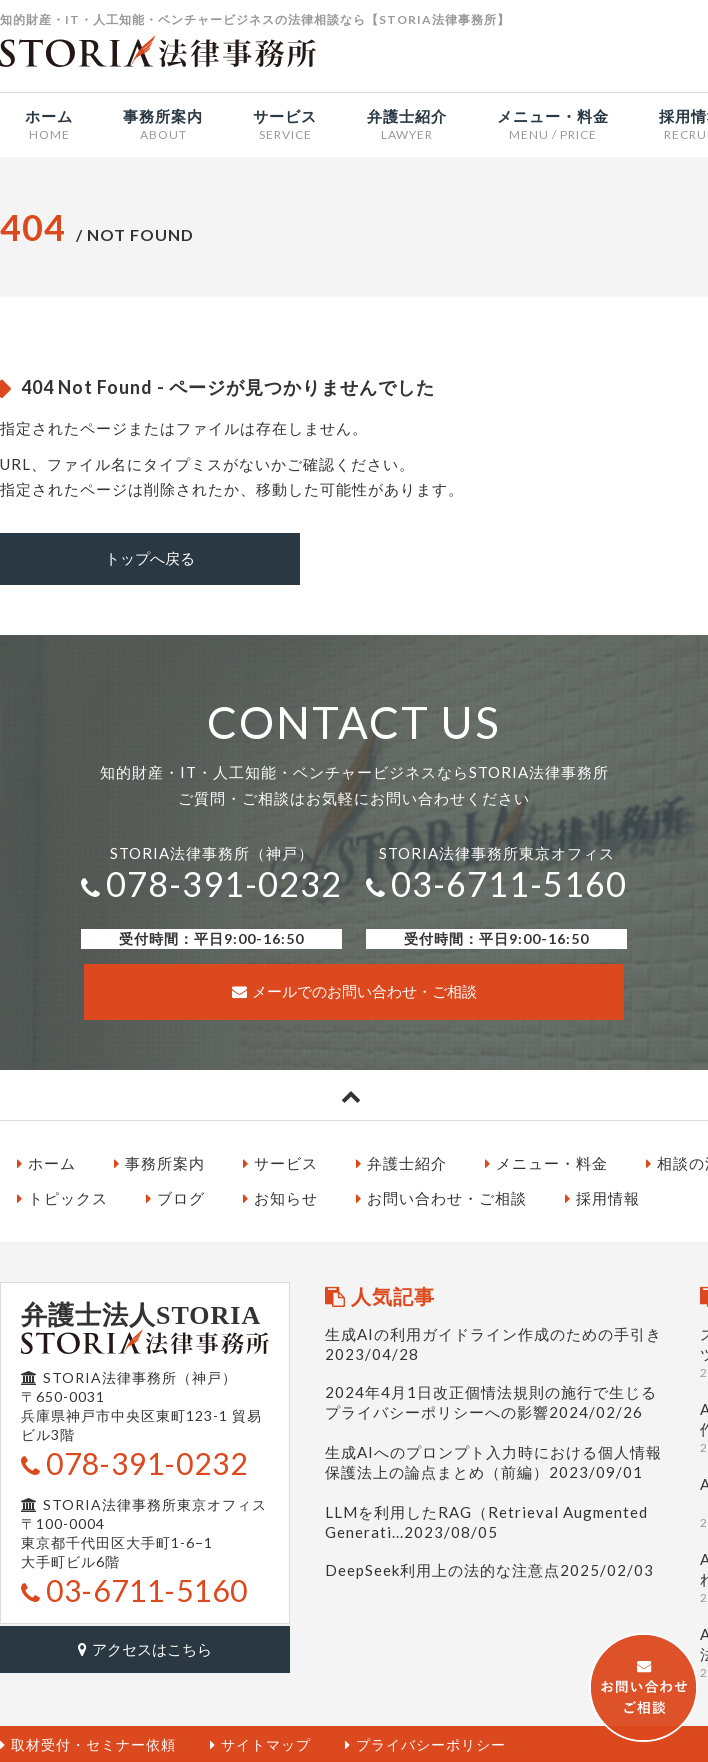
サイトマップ (260, 1742)
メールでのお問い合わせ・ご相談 (354, 990)
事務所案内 (159, 1161)
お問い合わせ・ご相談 (441, 1197)
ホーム (46, 1161)
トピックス (62, 1197)
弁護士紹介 (401, 1161)
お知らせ (280, 1197)
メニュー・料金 (546, 1161)
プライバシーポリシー (425, 1742)
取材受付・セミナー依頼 (88, 1742)
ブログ (175, 1197)
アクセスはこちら (145, 1646)
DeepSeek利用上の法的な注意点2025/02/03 (489, 1568)
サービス (280, 1161)
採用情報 (602, 1197)
